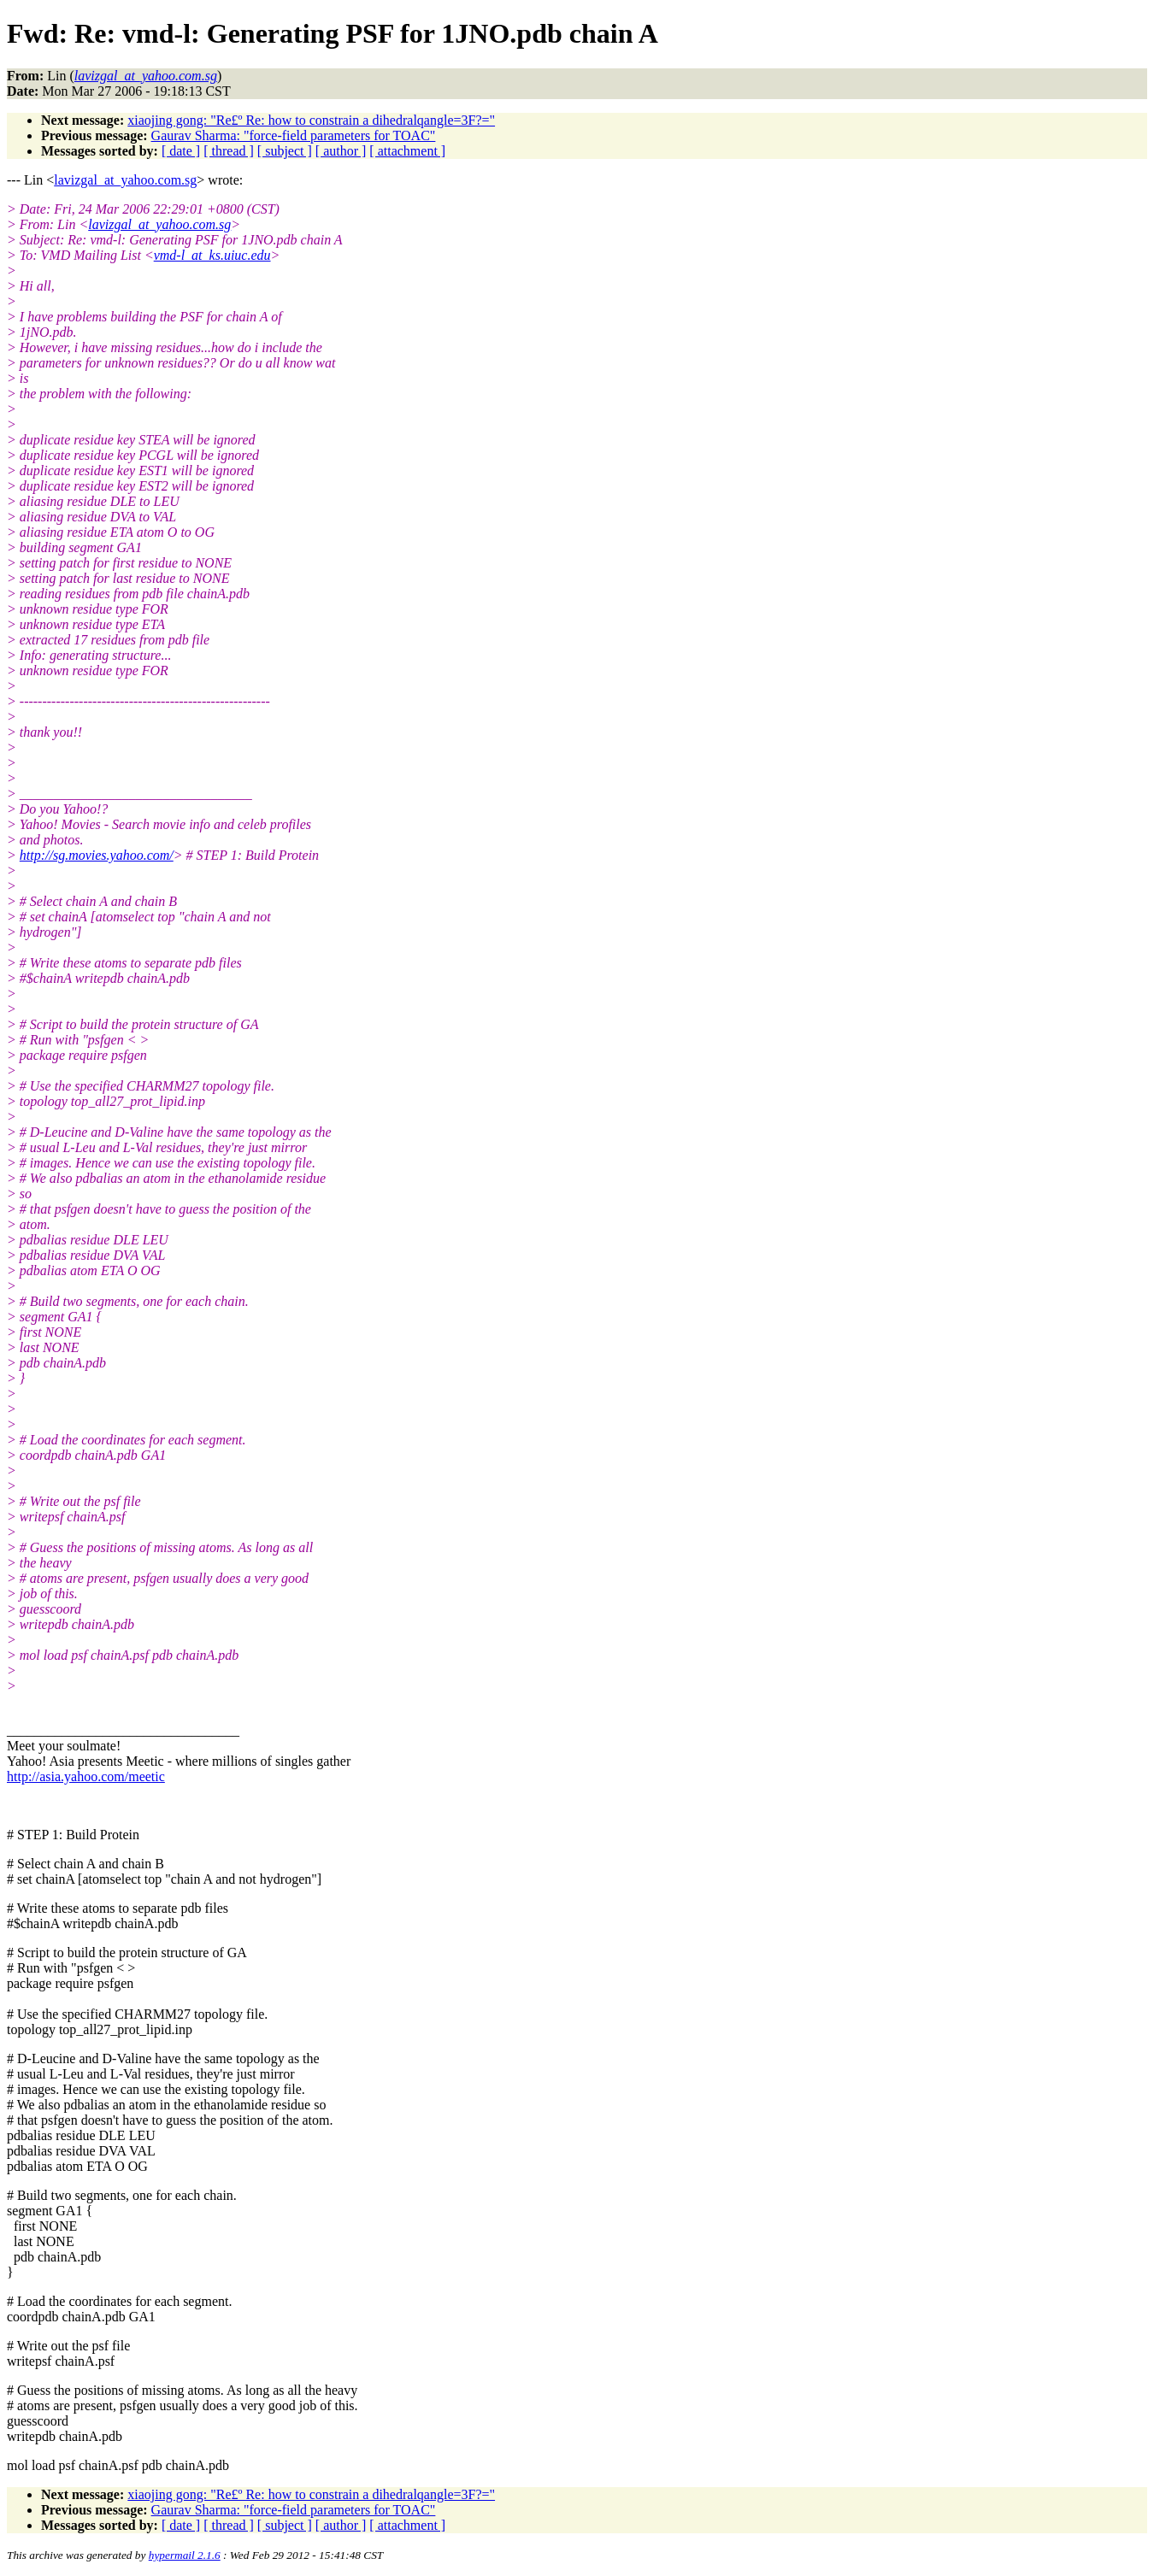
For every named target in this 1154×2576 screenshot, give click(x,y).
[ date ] (181, 151)
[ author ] (341, 151)
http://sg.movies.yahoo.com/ (97, 855)
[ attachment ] (407, 151)
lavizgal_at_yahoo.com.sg (125, 180)
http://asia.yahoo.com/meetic (86, 1776)
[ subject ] (284, 151)
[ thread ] (228, 151)
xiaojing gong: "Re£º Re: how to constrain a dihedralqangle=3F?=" (311, 120)
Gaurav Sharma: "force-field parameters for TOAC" (293, 135)
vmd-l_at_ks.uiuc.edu (212, 255)
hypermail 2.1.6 (185, 2555)
